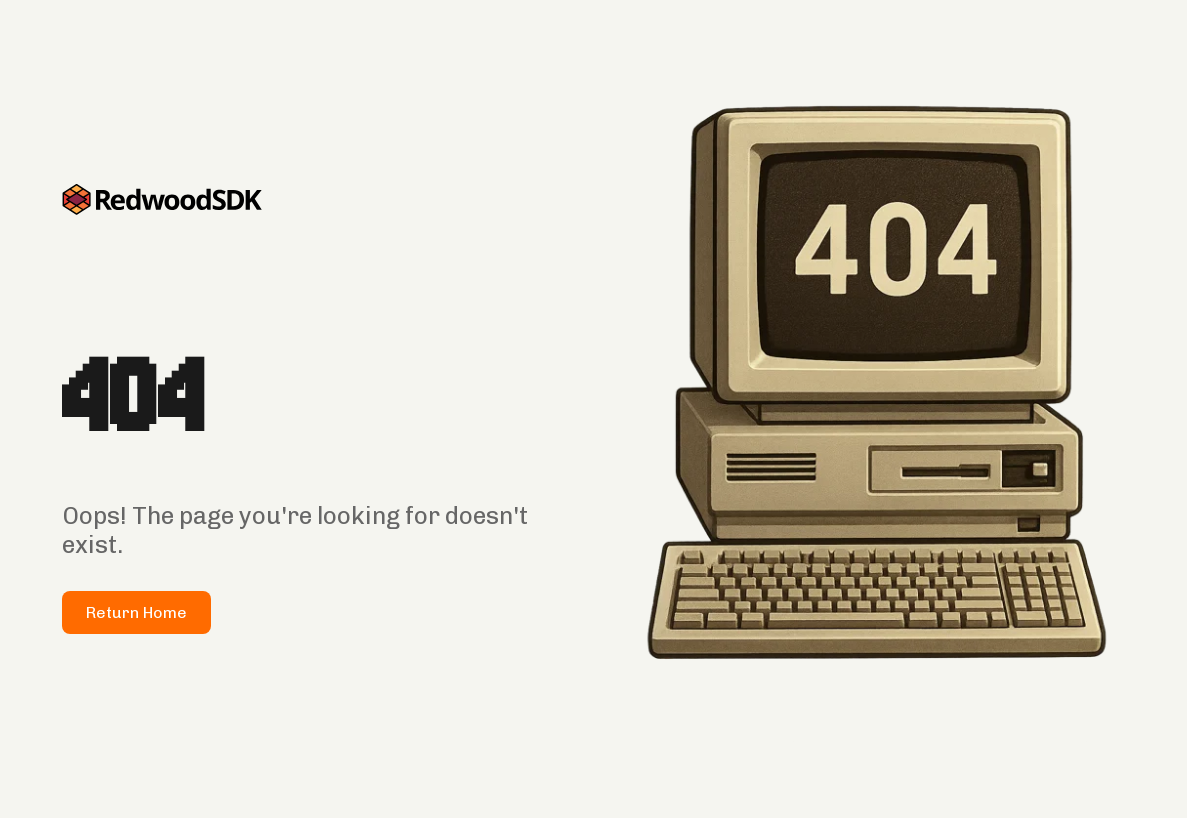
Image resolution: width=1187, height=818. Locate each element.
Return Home (136, 612)
